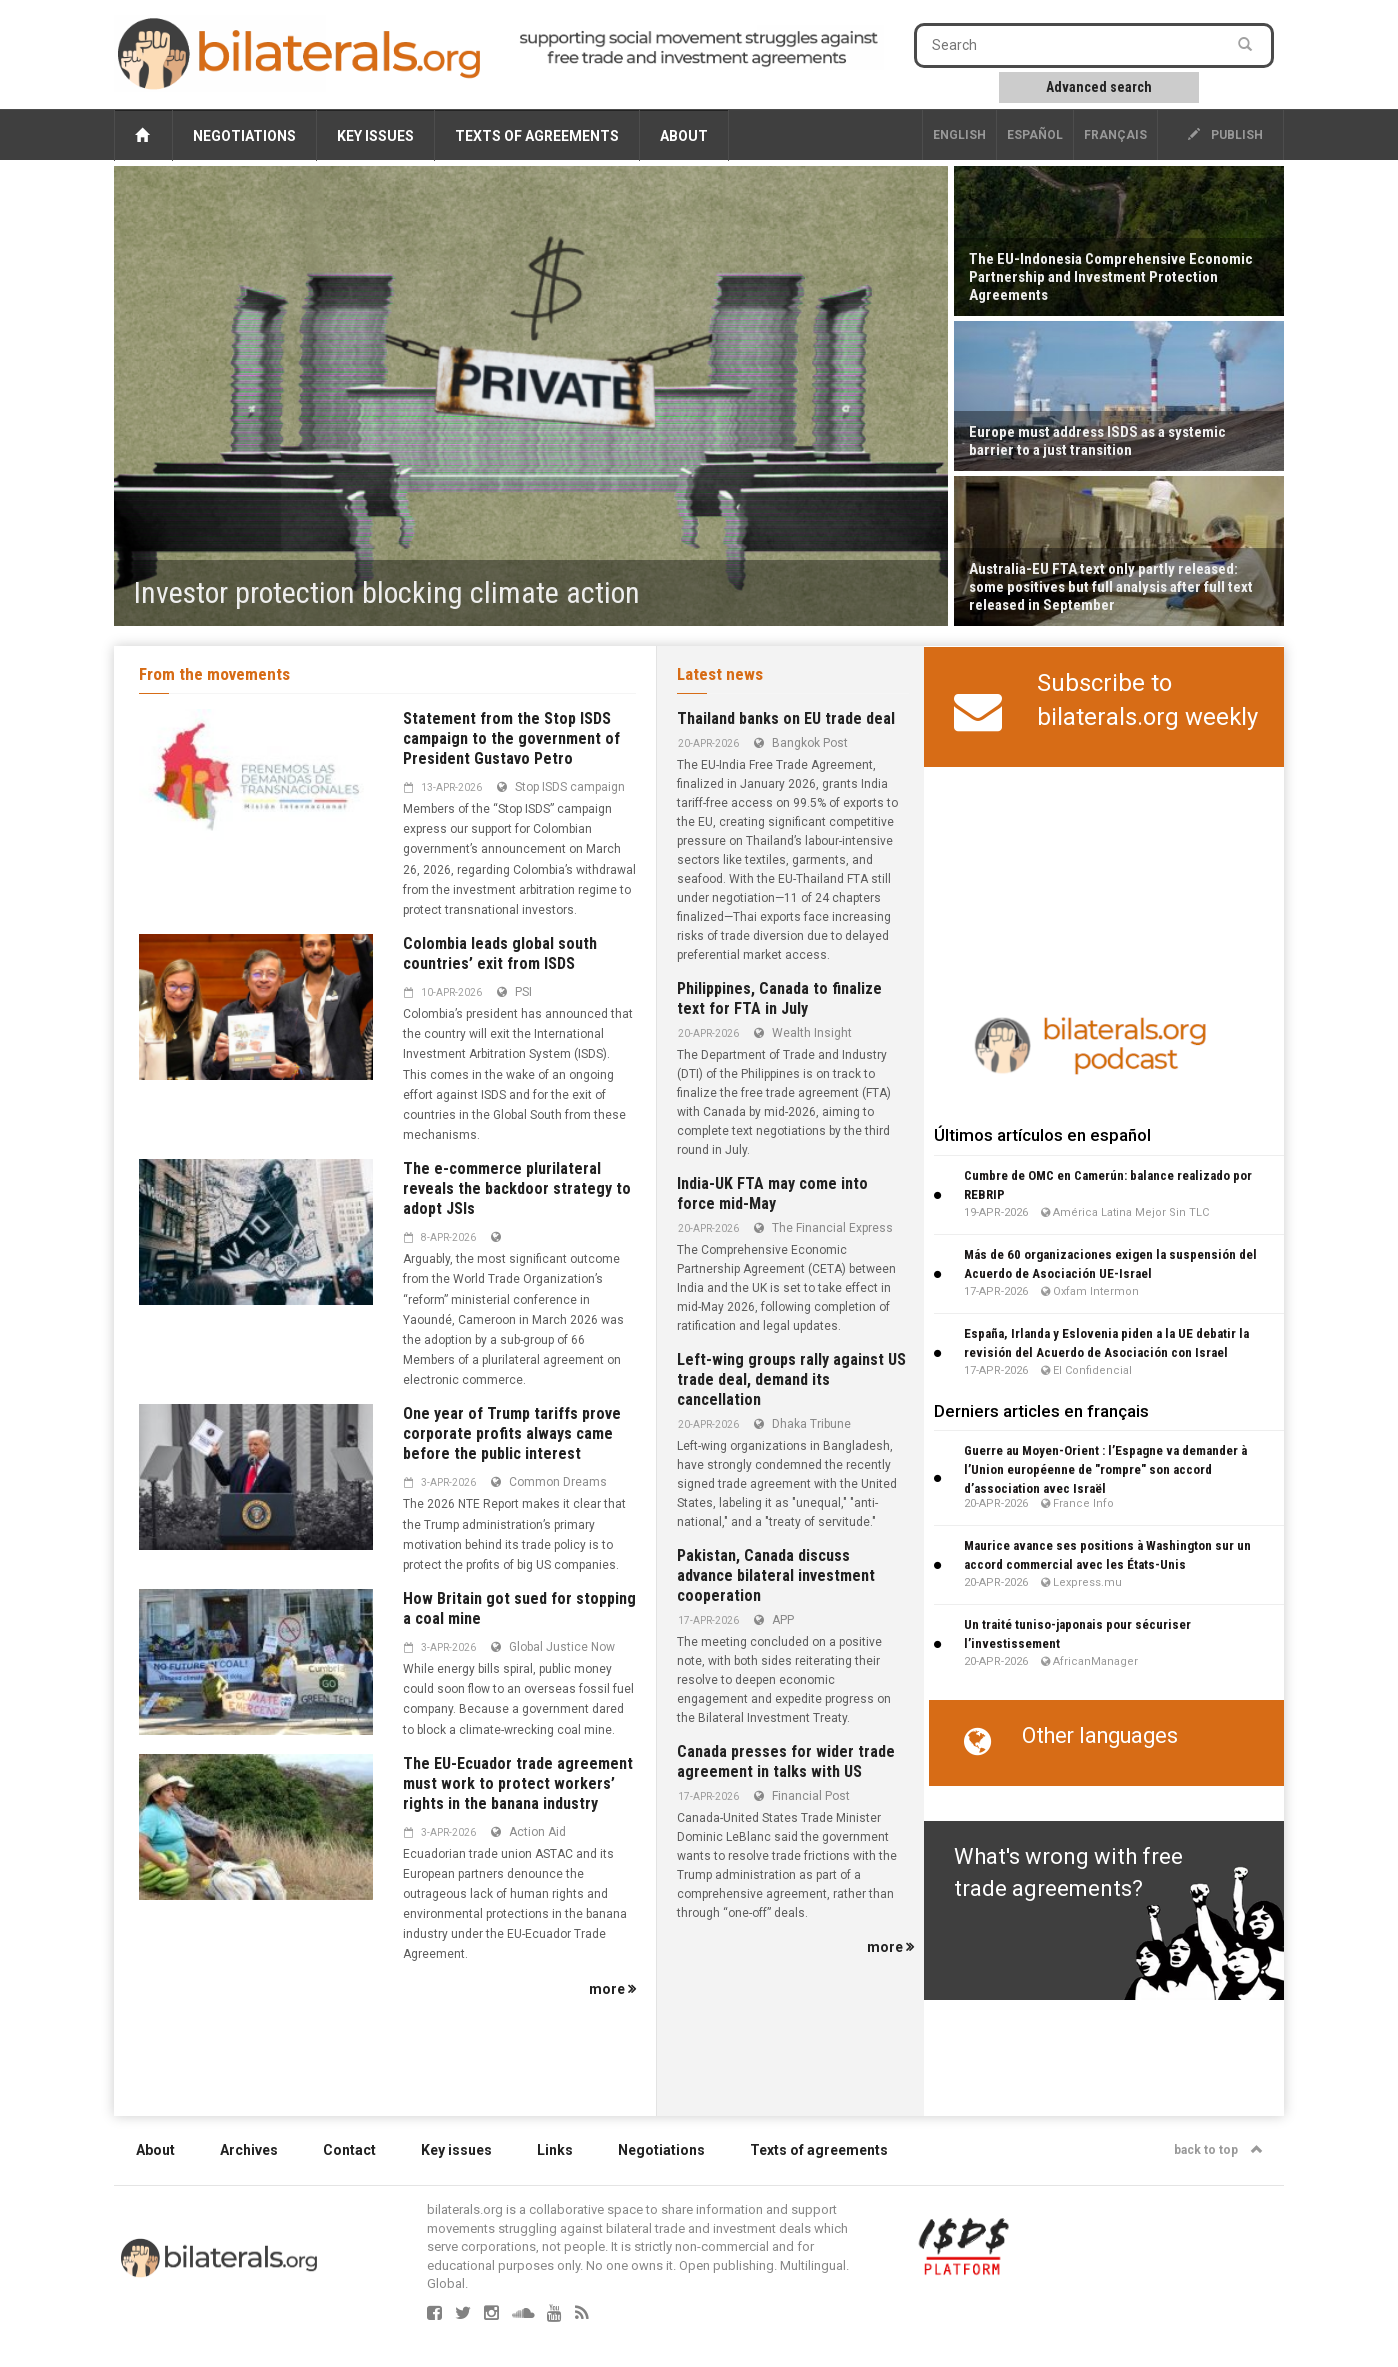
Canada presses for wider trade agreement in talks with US (786, 1761)
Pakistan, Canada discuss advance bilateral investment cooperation (776, 1575)
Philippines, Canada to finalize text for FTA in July (779, 998)
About (684, 136)
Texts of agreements (537, 136)
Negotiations (244, 136)
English (959, 135)
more (612, 1989)
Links (555, 2150)
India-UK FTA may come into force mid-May (772, 1193)
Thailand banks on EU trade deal (786, 718)
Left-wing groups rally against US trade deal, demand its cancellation (791, 1379)
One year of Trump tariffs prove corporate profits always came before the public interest (512, 1433)
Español (1035, 135)
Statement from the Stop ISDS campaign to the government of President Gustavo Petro (511, 738)
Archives (249, 2150)
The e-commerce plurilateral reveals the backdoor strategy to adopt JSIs (517, 1188)
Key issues (375, 136)
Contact (349, 2150)
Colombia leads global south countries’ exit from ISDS (500, 953)
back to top (1218, 2150)
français (1115, 135)
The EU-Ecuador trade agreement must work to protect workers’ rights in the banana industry (518, 1783)
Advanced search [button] (1099, 87)
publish (1225, 135)
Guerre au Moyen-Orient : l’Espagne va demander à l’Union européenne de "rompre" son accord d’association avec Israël (1105, 1469)
